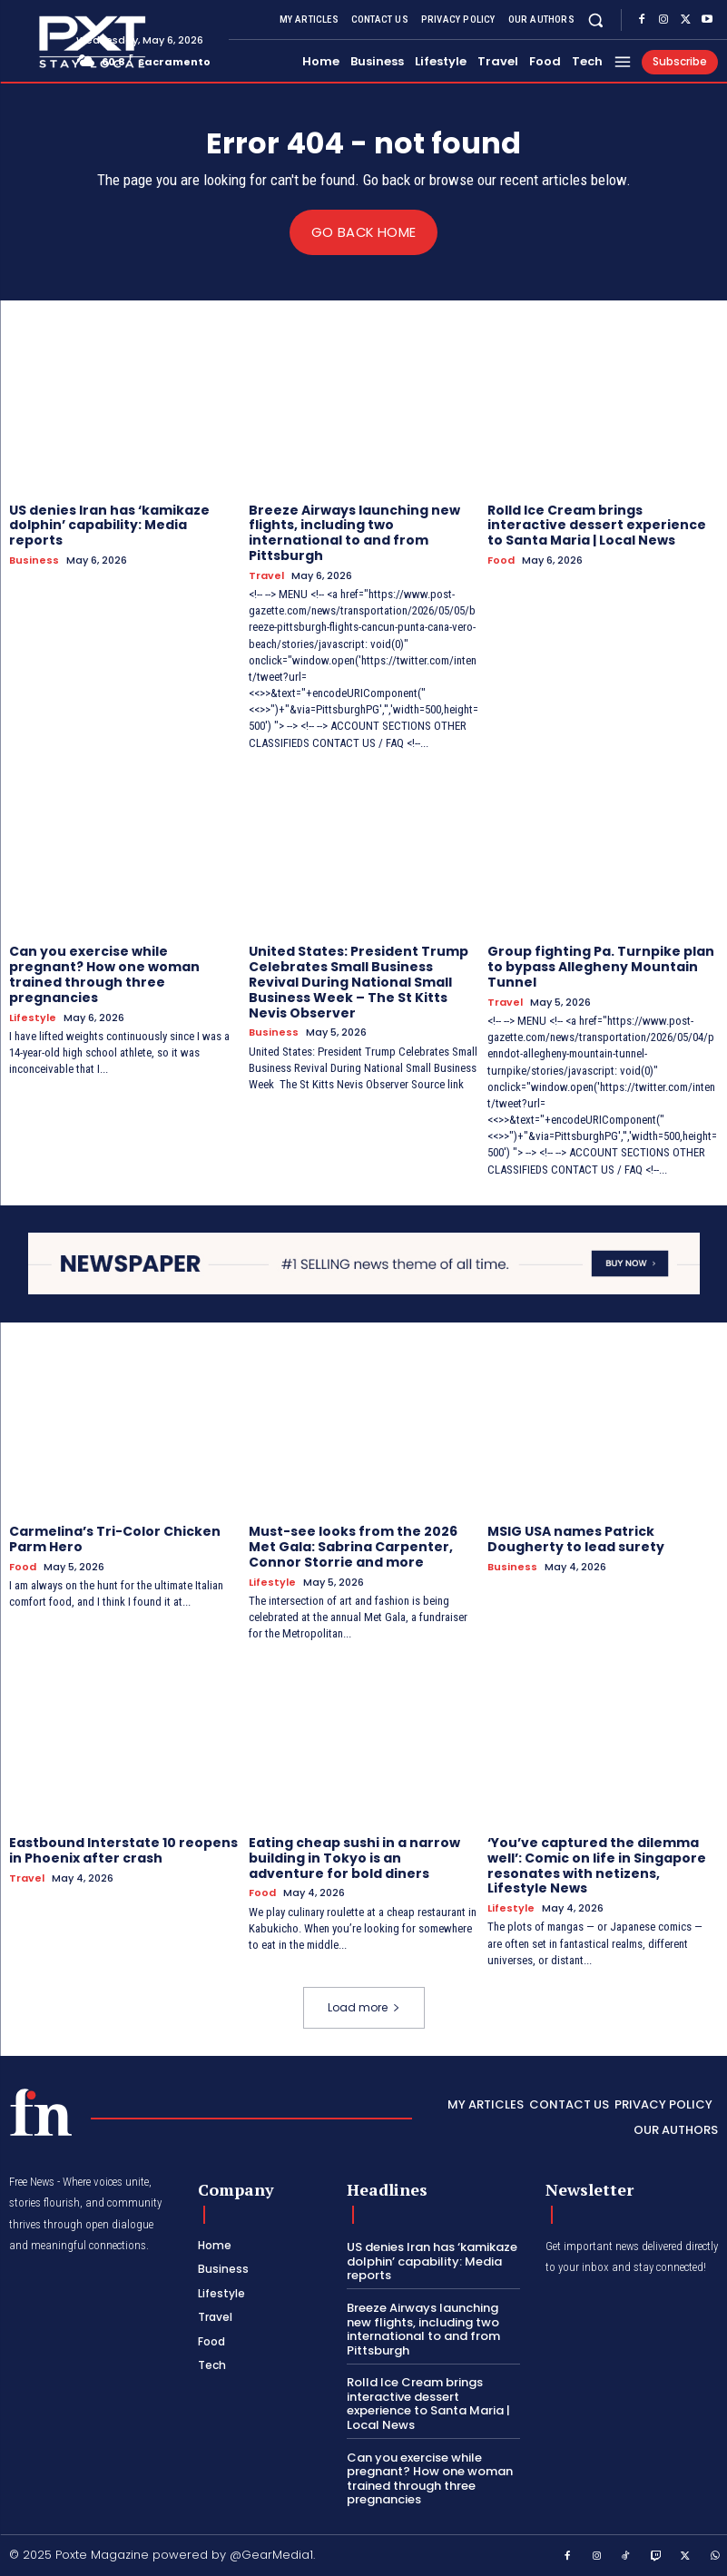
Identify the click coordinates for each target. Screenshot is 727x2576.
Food (501, 559)
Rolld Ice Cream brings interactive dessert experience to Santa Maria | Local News (596, 524)
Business (34, 559)
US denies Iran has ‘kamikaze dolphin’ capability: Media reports (109, 524)
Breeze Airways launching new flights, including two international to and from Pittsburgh (354, 532)
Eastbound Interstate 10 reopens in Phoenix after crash (123, 1850)
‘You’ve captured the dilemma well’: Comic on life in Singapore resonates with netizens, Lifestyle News (596, 1865)
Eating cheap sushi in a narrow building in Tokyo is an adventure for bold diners (354, 1858)
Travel (266, 575)
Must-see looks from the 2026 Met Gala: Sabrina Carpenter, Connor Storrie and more (353, 1546)
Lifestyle (32, 1017)
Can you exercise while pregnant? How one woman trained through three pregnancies (104, 974)
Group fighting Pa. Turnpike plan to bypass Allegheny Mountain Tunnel (600, 966)
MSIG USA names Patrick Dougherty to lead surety (575, 1539)
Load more (364, 2006)
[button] (595, 19)
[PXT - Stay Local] (41, 2112)
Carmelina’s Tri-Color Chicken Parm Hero (115, 1539)
